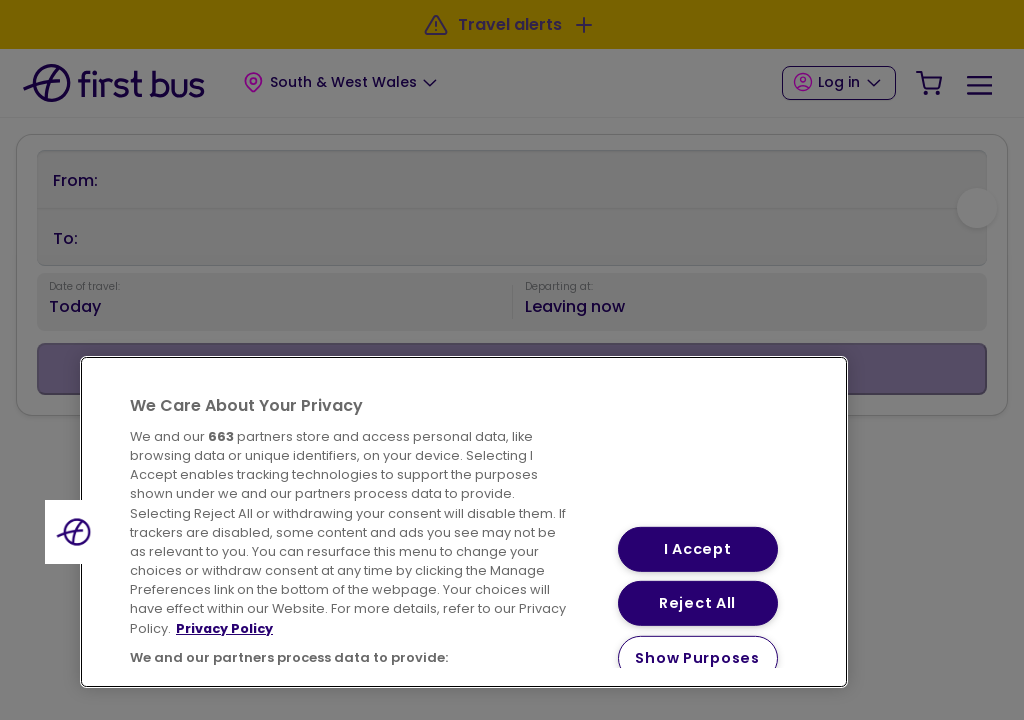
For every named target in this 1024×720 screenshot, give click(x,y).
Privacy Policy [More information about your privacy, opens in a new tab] (224, 628)
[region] (464, 522)
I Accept (698, 549)
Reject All (697, 603)
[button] (77, 532)
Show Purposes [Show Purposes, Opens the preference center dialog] (697, 658)
